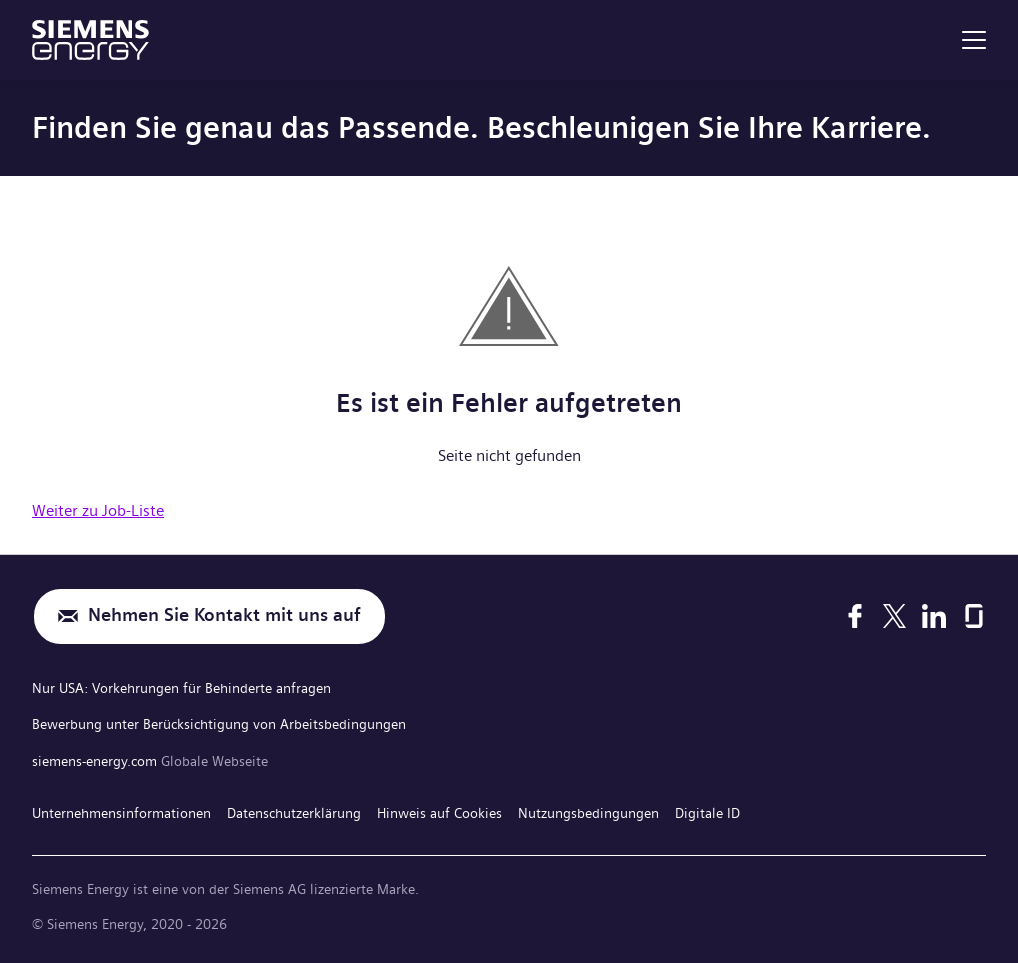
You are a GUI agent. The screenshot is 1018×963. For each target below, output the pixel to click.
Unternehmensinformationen (121, 809)
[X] (894, 616)
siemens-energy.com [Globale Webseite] (96, 758)
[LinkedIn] (934, 616)
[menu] (974, 40)
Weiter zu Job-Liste (98, 510)
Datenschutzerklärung (294, 809)
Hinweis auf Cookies (439, 809)
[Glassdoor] (974, 616)
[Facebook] (855, 616)
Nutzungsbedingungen (588, 809)
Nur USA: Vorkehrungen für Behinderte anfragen (181, 687)
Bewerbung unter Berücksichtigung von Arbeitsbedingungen (219, 722)
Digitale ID (707, 809)
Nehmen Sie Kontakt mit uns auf (224, 616)
